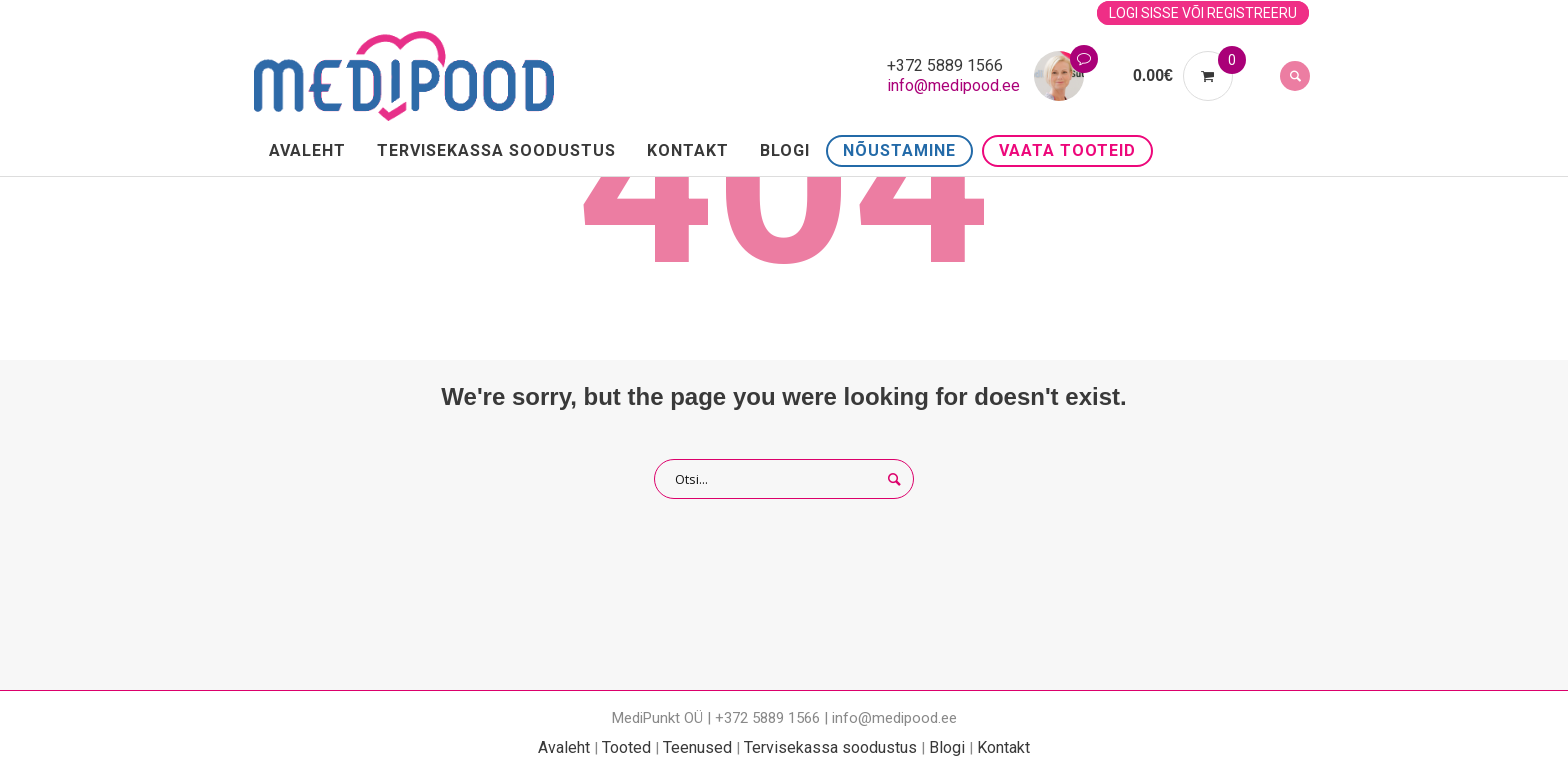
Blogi (947, 747)
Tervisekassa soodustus (830, 747)
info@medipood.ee (953, 85)
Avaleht (564, 747)
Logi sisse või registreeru (1203, 13)
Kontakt (1003, 747)
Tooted (626, 747)
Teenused (697, 747)
